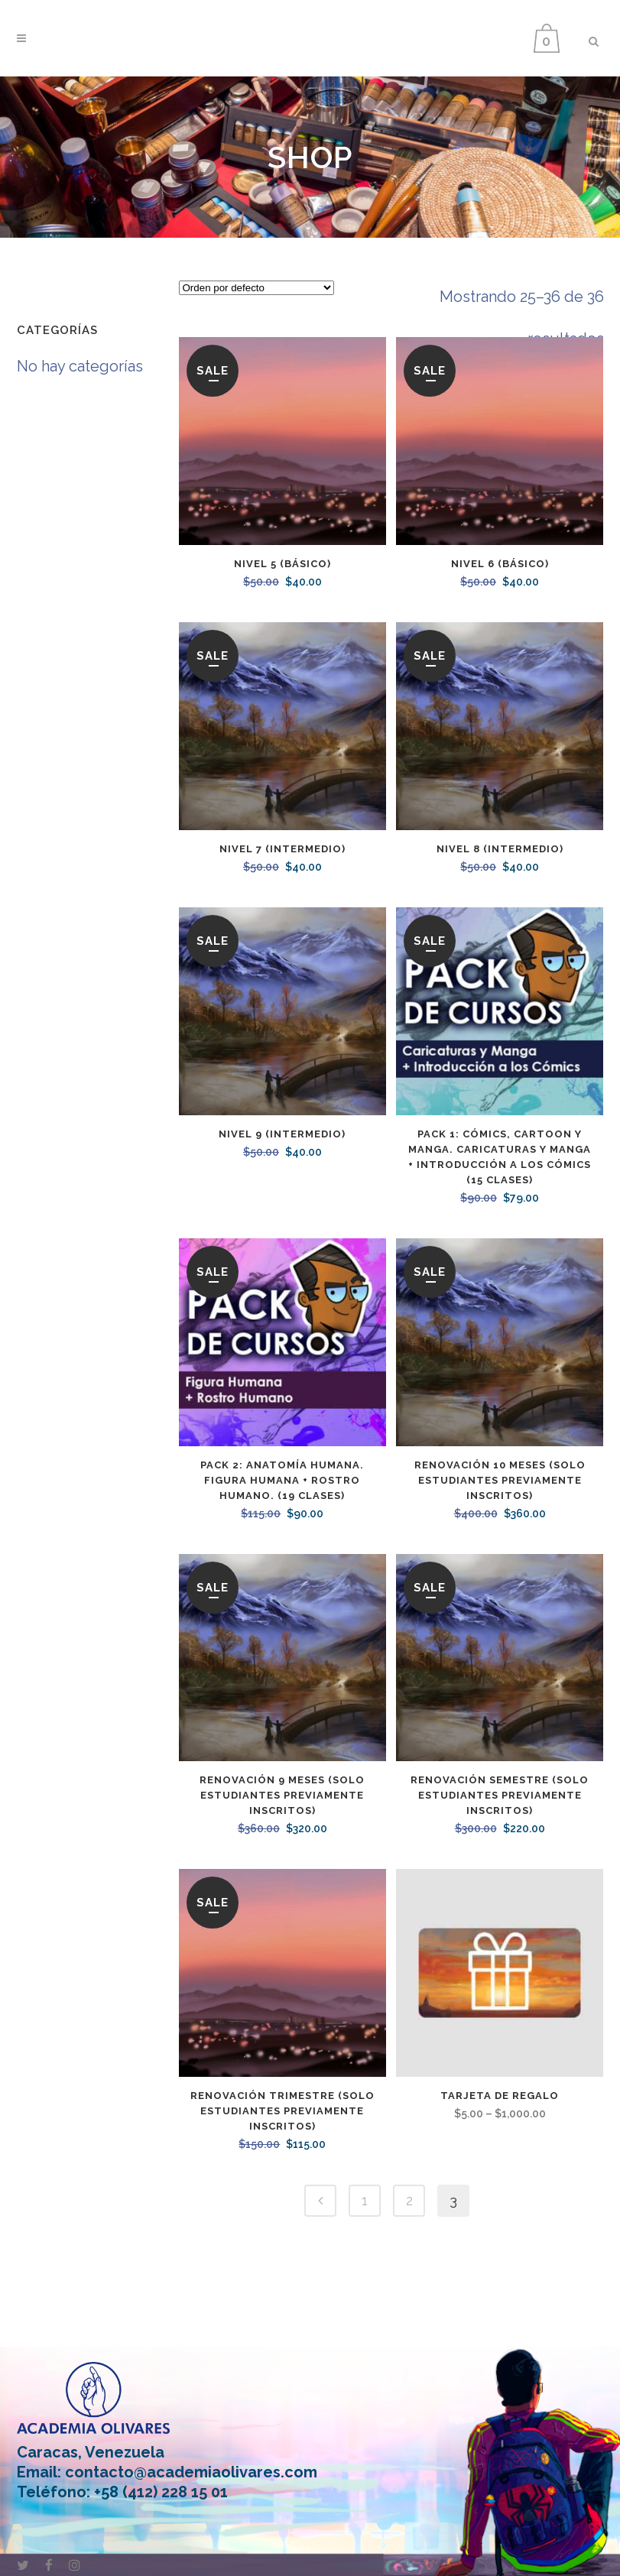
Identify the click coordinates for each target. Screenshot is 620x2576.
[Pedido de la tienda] (256, 288)
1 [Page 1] (365, 2200)
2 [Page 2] (409, 2200)
